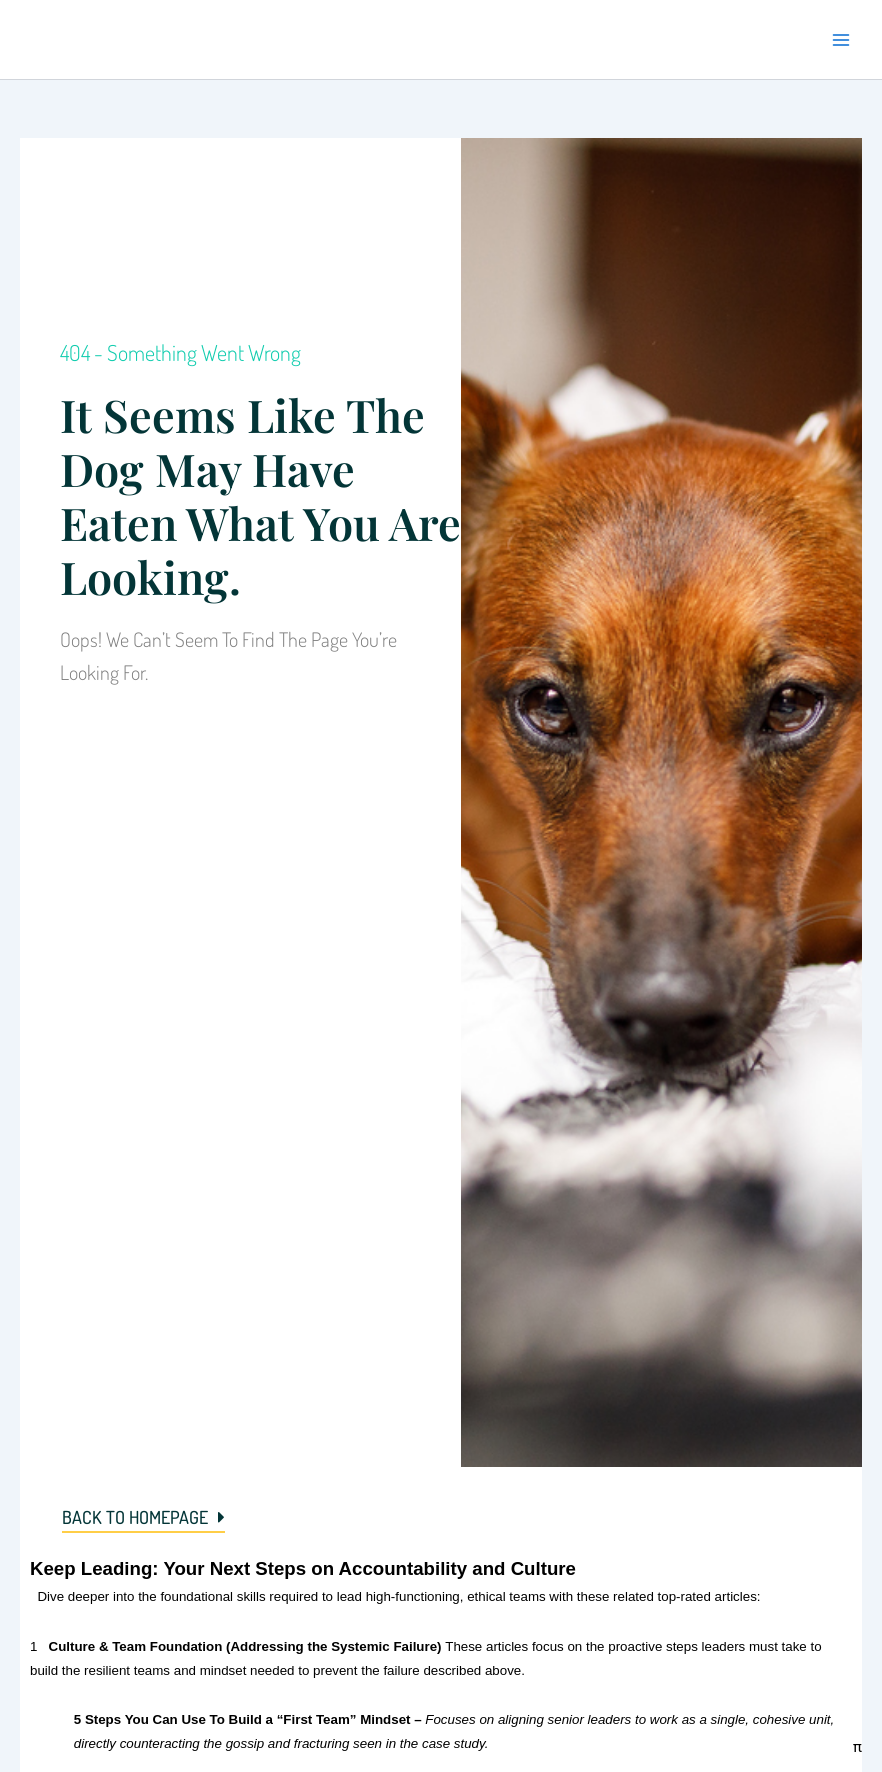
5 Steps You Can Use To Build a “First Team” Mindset (242, 1719)
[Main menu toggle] (841, 40)
